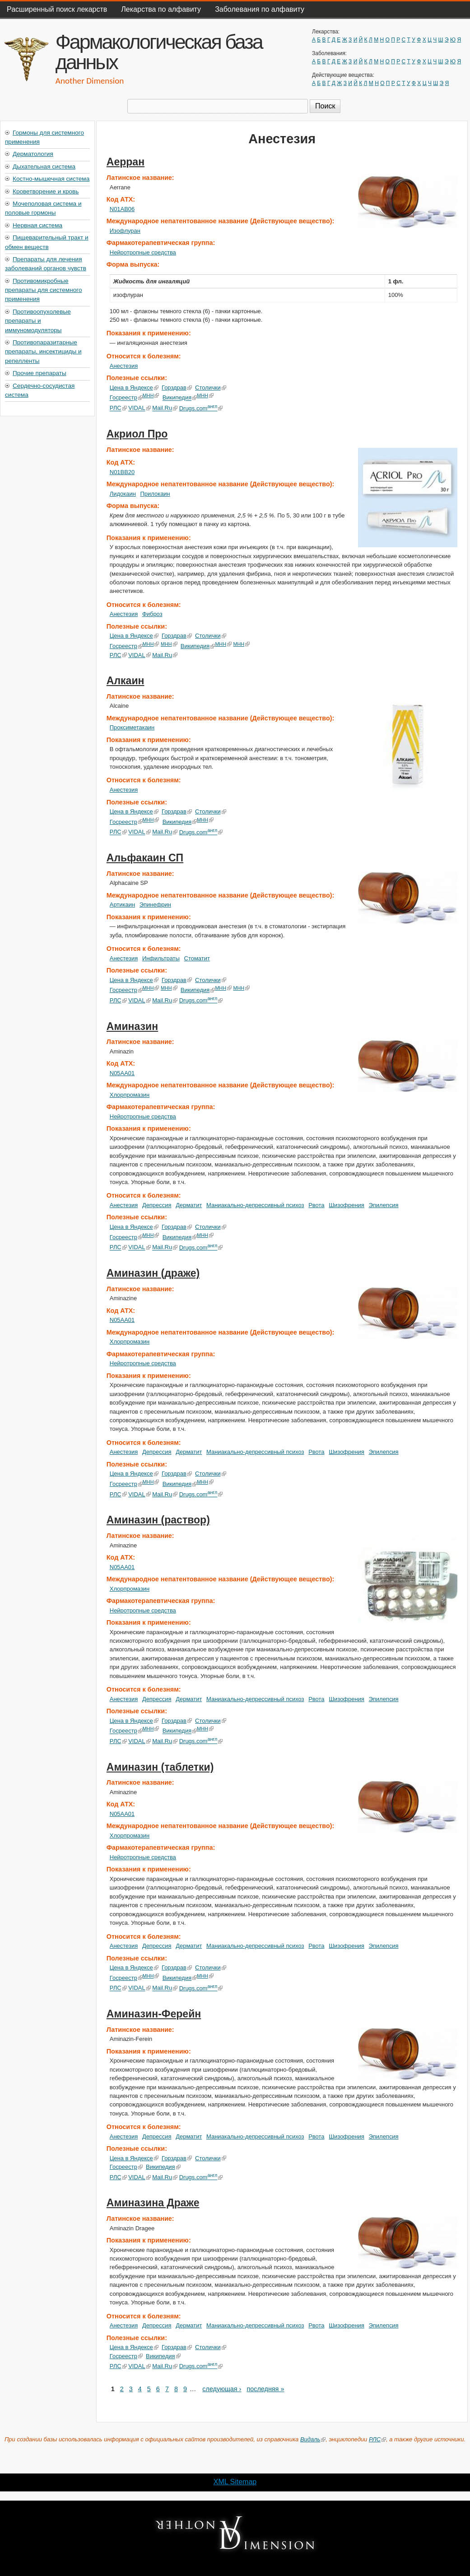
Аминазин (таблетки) (160, 1767)
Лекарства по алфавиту (161, 9)
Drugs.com (201, 408)
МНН (151, 395)
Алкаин (125, 680)
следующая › (221, 2389)
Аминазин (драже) (153, 1273)
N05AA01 (122, 1073)
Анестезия (124, 365)
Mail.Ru (164, 408)
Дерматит (189, 1205)
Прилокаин (155, 493)
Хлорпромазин (129, 1094)
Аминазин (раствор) (158, 1520)
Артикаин (122, 904)
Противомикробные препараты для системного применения (43, 290)
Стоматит (197, 958)
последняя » (265, 2389)
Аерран (125, 162)
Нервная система (37, 225)
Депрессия (157, 1205)
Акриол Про (137, 434)
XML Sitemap (235, 2482)
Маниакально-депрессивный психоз (255, 1205)
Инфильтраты (161, 958)
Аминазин (132, 1026)
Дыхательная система (44, 166)
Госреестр (126, 398)
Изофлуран (125, 230)
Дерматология (33, 153)
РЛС (118, 408)
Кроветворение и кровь (46, 191)
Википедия (180, 398)
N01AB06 (122, 209)
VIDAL (139, 408)
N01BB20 (122, 472)
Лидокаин (123, 493)
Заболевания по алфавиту (259, 9)
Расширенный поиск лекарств (57, 9)
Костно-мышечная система (51, 178)
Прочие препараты (39, 373)
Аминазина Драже (153, 2203)
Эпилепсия (384, 1205)
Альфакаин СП (145, 858)
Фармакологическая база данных (159, 51)
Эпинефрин (155, 904)
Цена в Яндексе (134, 387)
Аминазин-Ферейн (154, 2014)
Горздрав (177, 387)
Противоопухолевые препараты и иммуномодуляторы (38, 321)
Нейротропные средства (143, 252)
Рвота (316, 1205)
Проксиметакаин (132, 727)
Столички (210, 387)
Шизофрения (346, 1205)
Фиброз (152, 614)
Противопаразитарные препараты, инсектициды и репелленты (43, 351)
